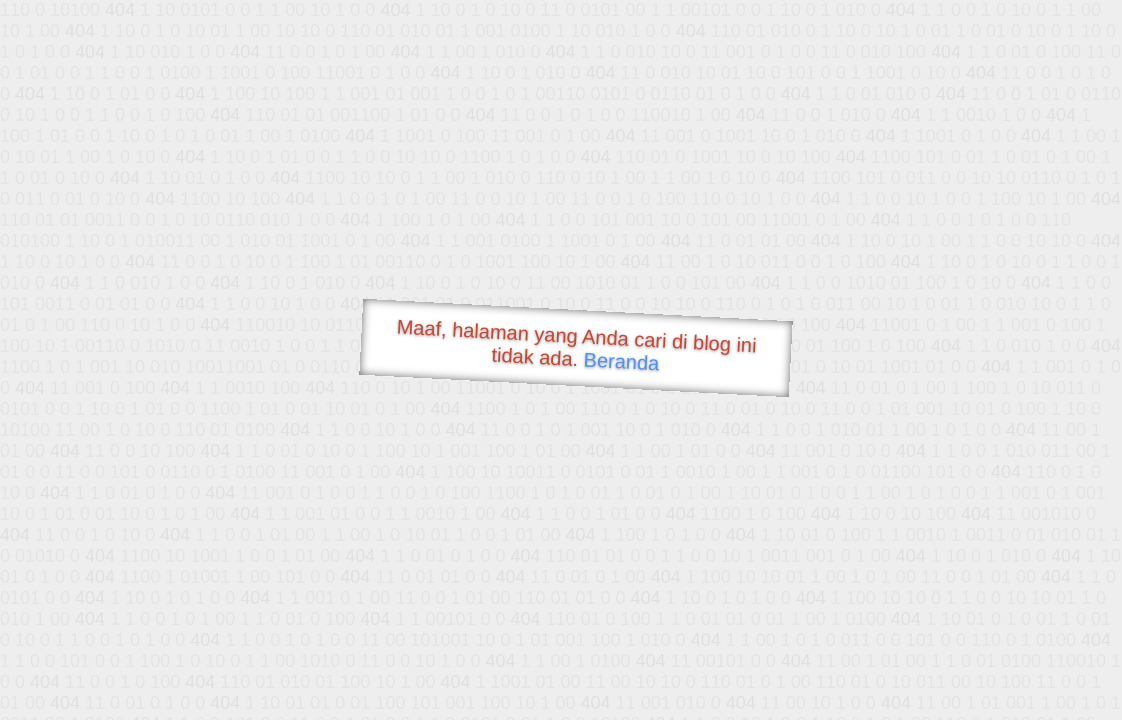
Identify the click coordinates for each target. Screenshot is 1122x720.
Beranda (621, 361)
